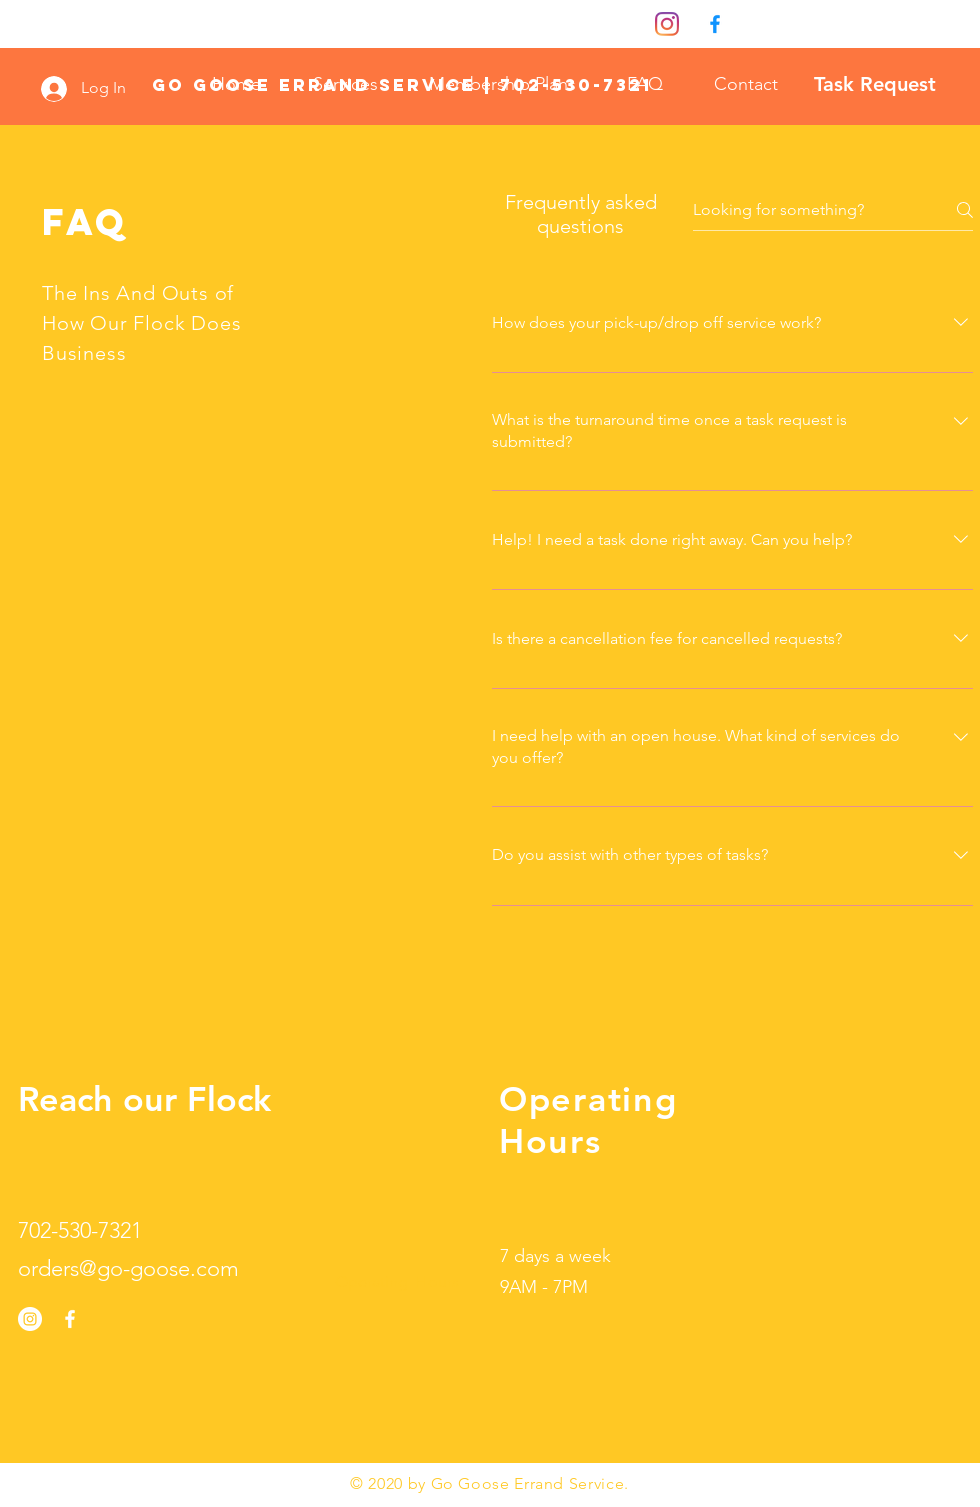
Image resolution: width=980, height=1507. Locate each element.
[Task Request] (875, 84)
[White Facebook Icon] (70, 1319)
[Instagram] (667, 24)
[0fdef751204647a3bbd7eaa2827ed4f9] (715, 24)
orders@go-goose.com (128, 1268)
